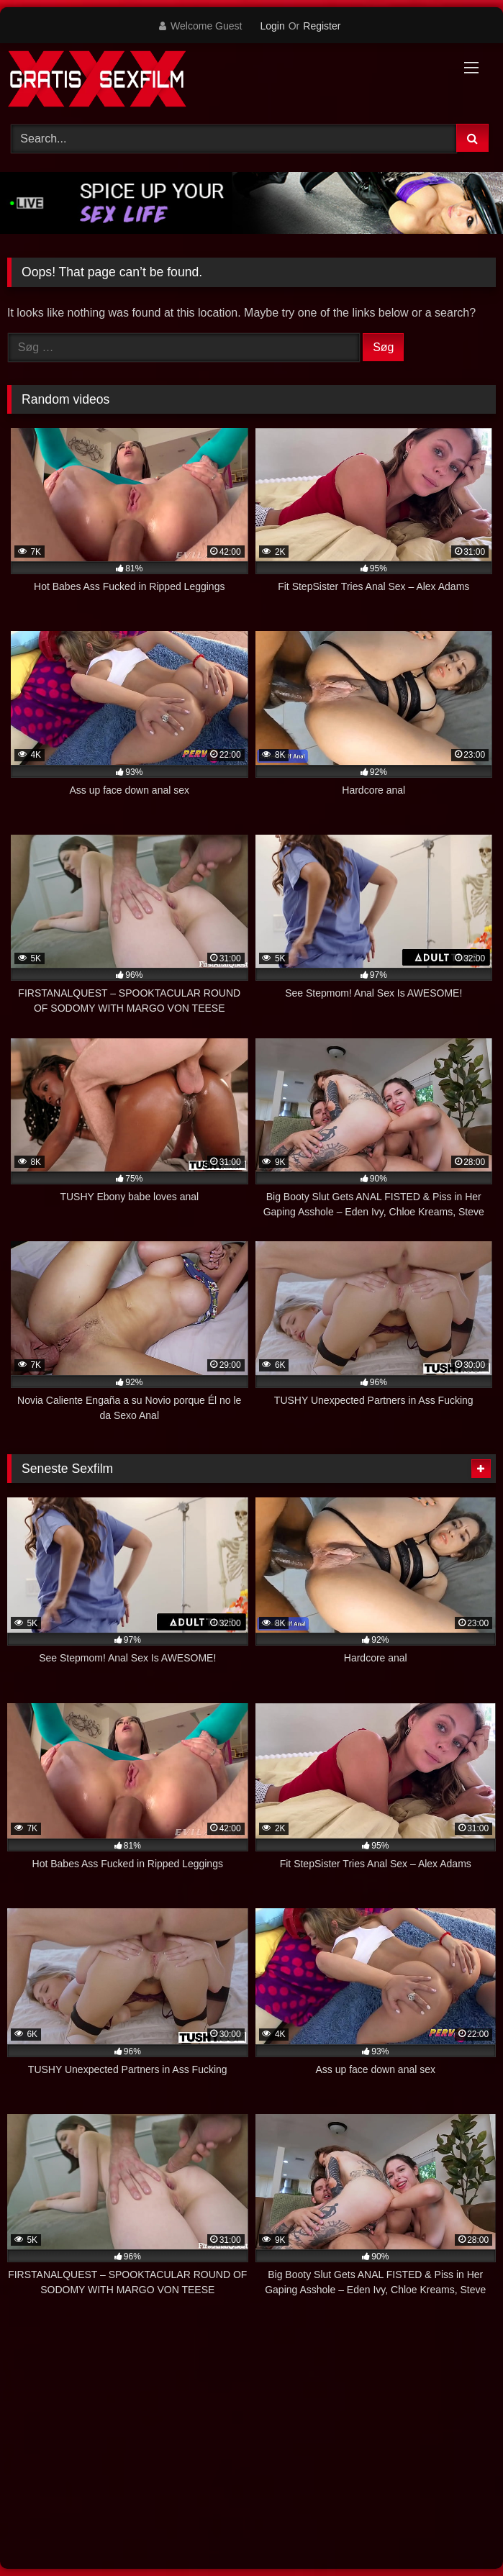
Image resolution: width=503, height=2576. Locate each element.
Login (272, 26)
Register (321, 26)
